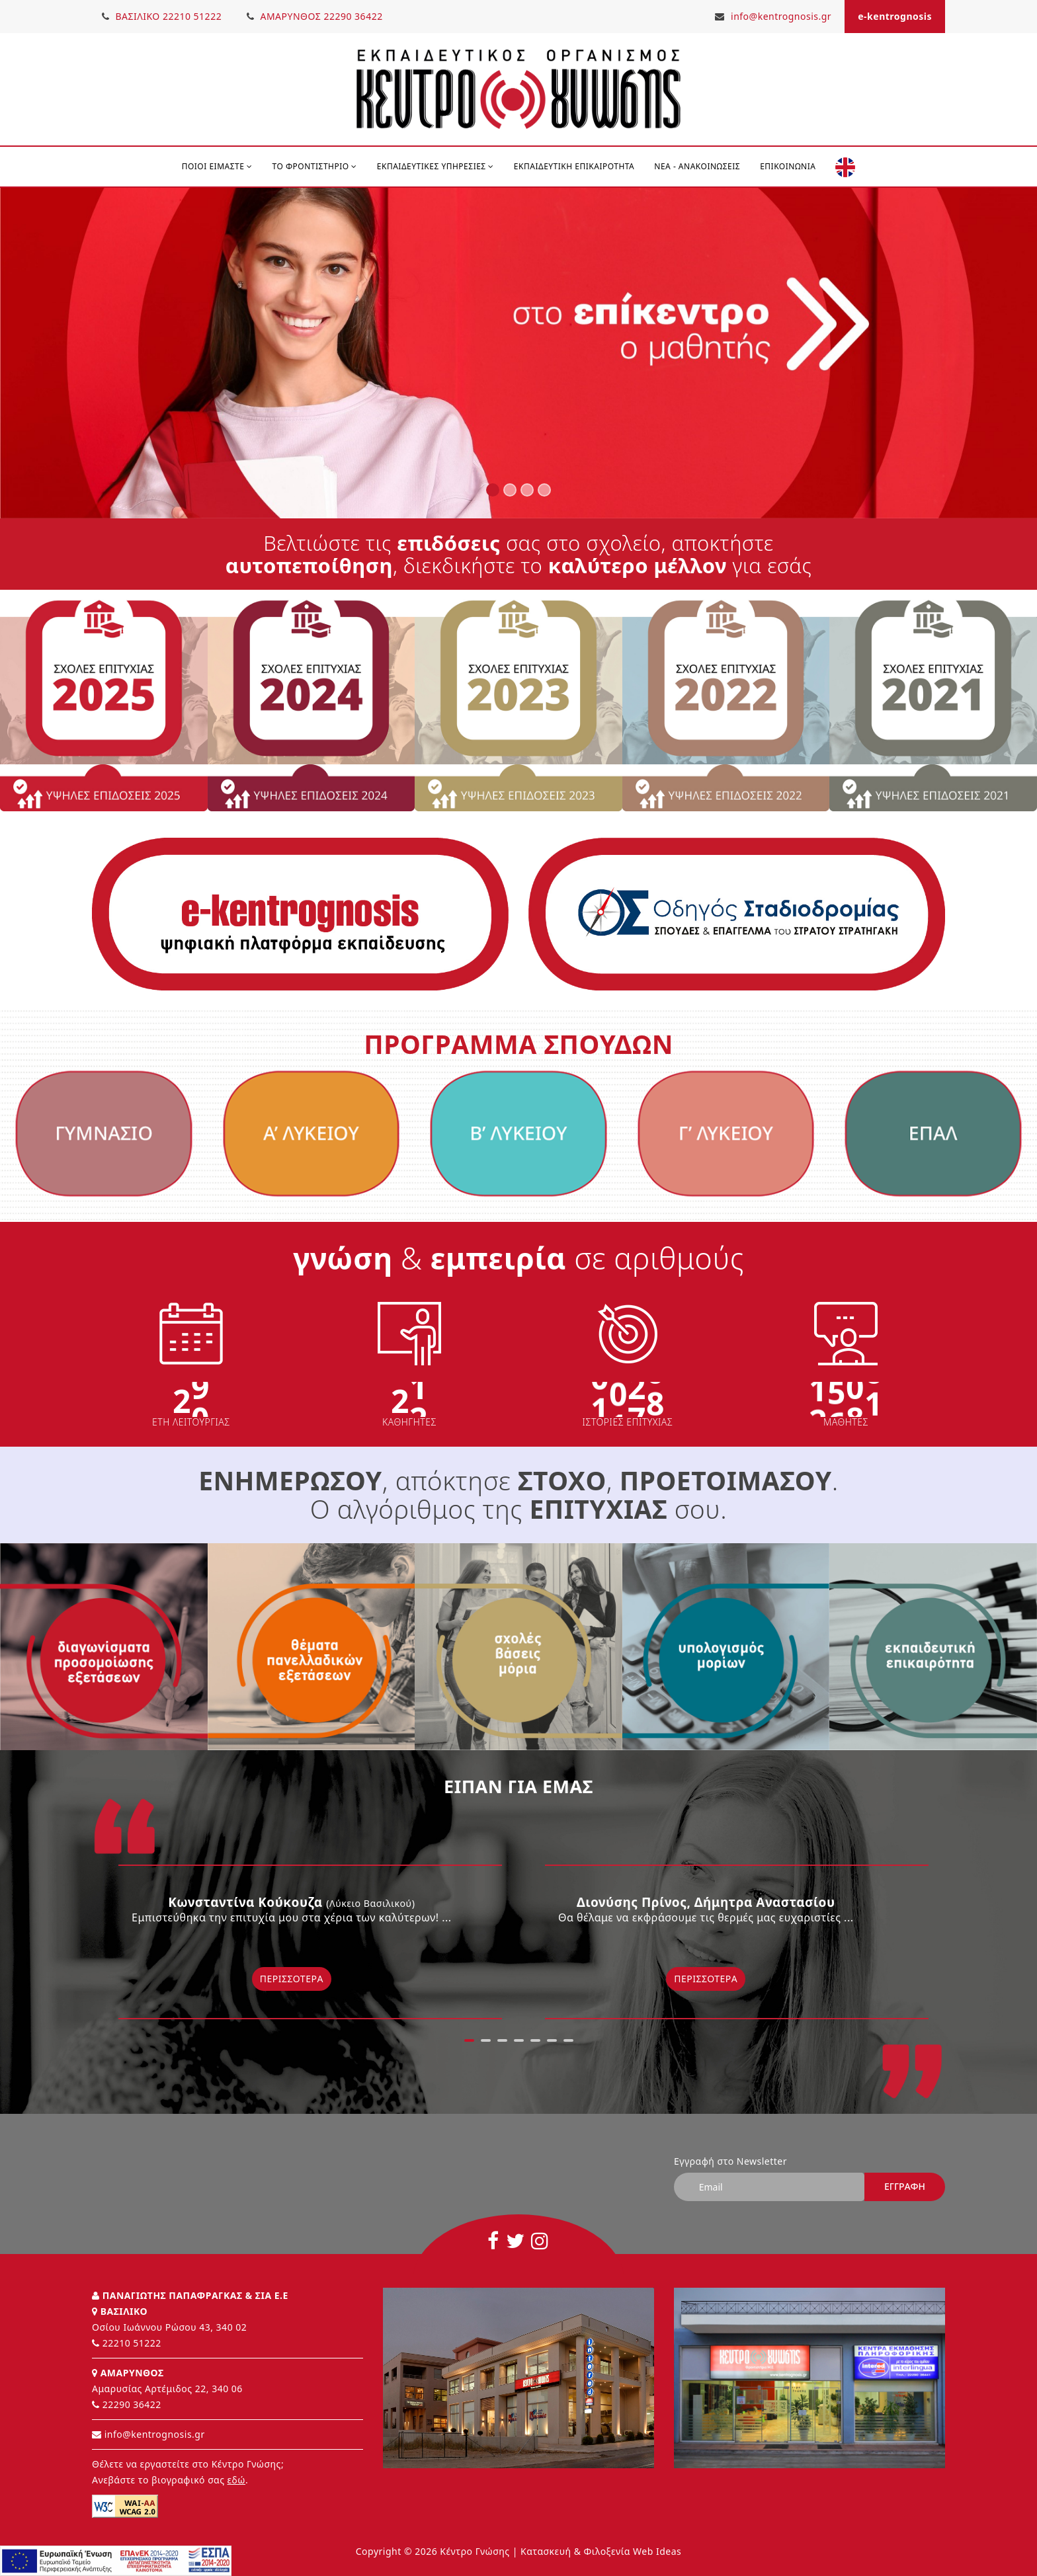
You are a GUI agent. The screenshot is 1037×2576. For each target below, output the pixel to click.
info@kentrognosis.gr (773, 16)
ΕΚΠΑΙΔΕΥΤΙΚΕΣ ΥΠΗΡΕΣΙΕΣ (435, 166)
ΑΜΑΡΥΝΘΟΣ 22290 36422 (317, 16)
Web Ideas (657, 2548)
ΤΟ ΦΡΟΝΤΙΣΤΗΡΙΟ (314, 166)
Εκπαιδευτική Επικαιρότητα (574, 166)
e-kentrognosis (895, 16)
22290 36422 (132, 2401)
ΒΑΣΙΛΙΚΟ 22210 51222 (162, 16)
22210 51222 (132, 2339)
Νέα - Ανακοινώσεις (697, 166)
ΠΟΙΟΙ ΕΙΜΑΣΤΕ (217, 166)
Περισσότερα (291, 1978)
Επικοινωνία (787, 166)
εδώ (236, 2476)
